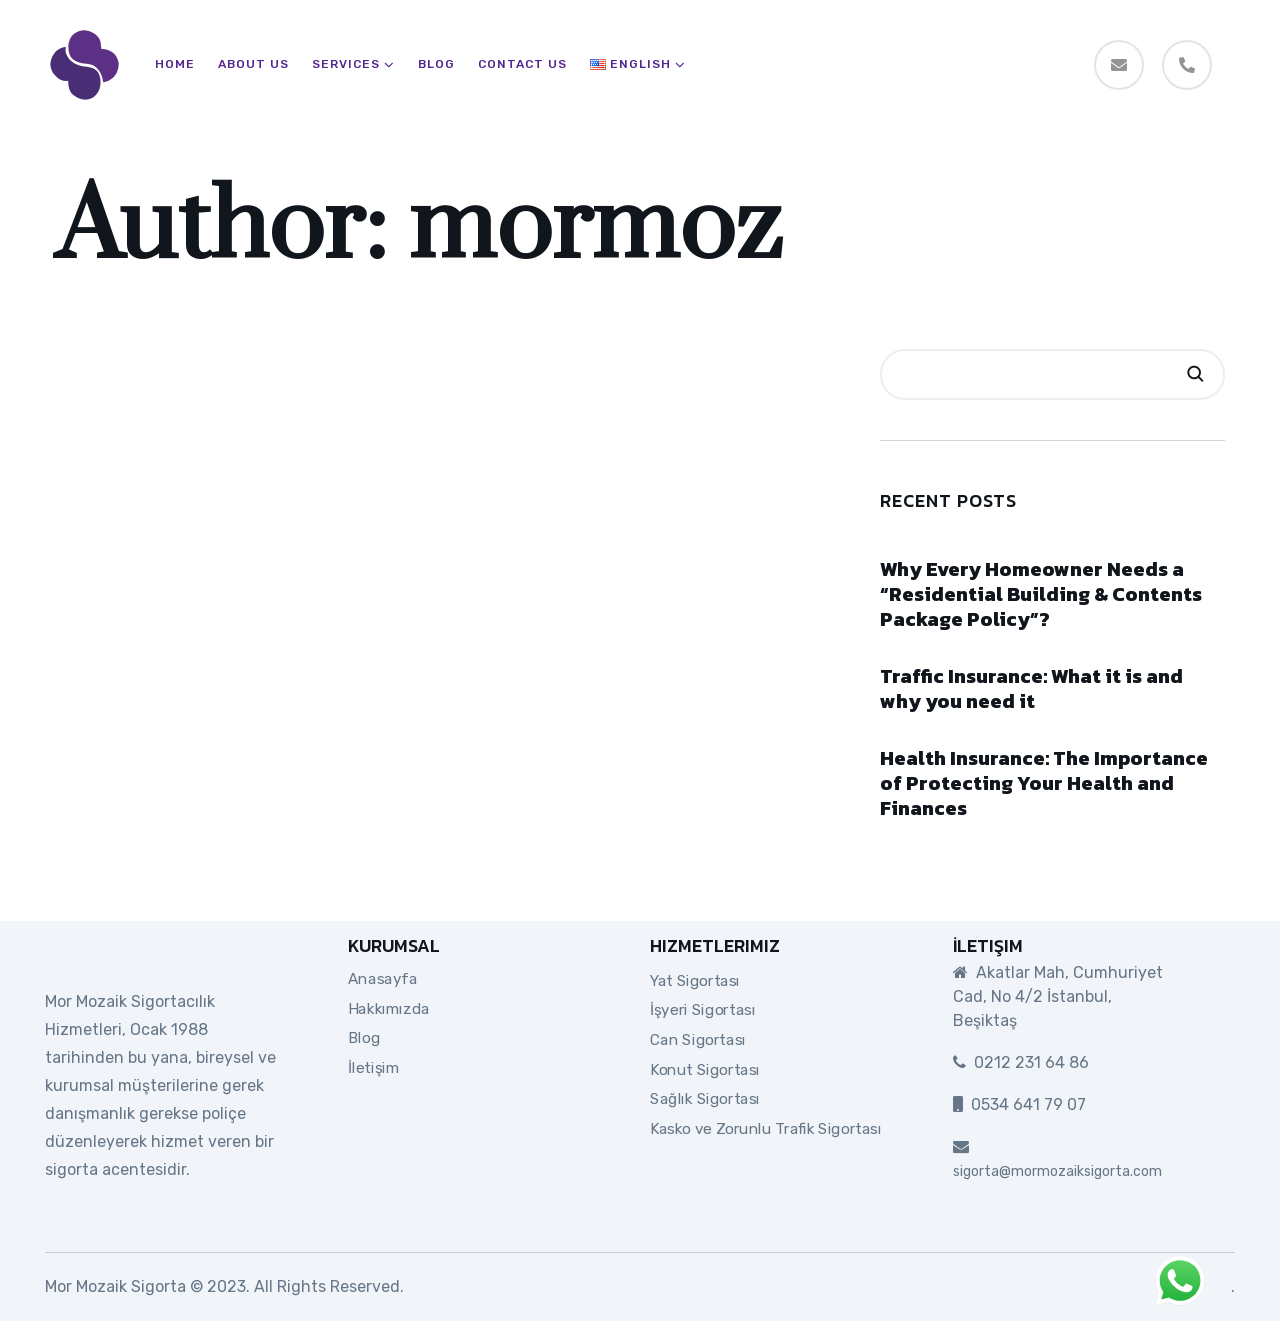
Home (175, 65)
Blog (436, 65)
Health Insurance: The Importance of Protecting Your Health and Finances (1044, 783)
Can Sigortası (698, 1040)
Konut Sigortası (705, 1069)
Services (346, 65)
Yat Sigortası (695, 980)
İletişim (373, 1068)
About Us (253, 65)
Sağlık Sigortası (705, 1099)
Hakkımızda (389, 1008)
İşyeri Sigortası (702, 1010)
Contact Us (522, 65)
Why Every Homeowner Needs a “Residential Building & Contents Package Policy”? (1041, 594)
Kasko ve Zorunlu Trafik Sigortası (766, 1129)
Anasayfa (382, 979)
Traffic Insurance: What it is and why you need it (1031, 688)
